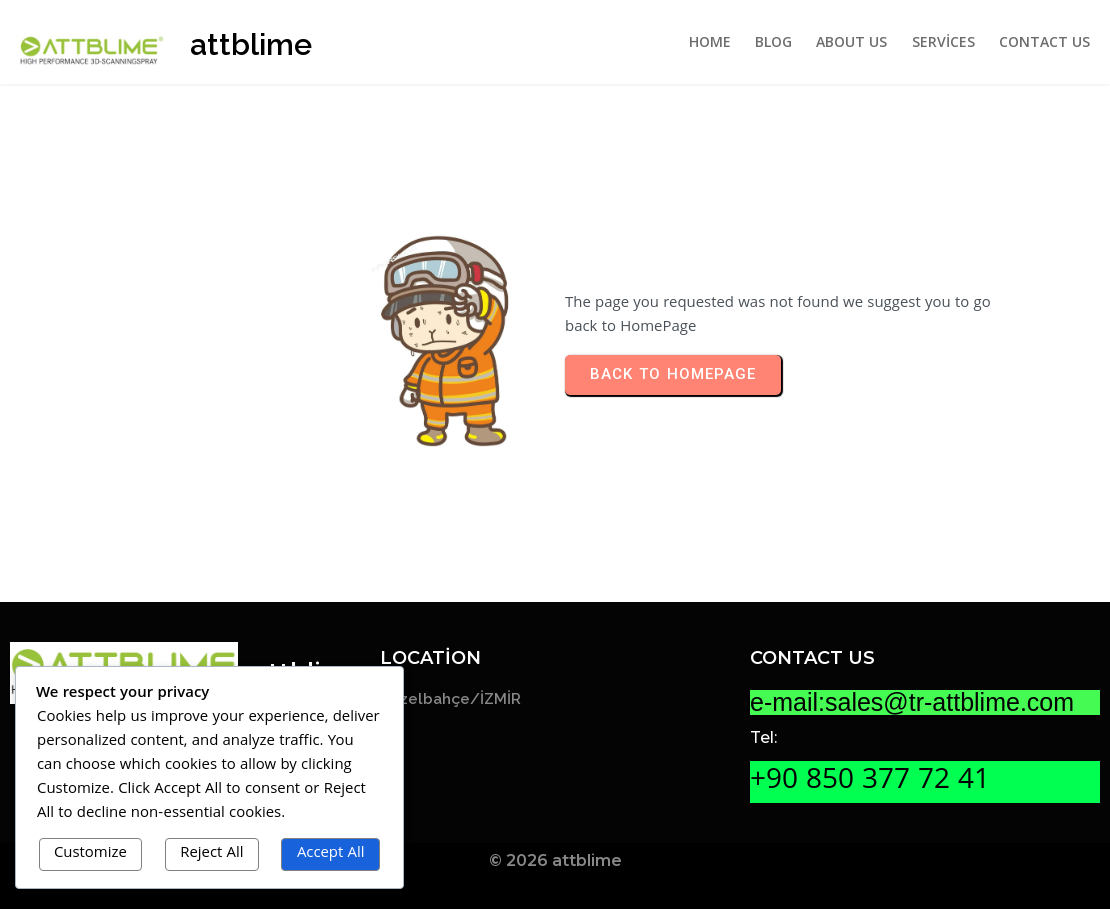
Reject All (211, 854)
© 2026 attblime (555, 860)
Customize (90, 854)
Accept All (331, 854)
